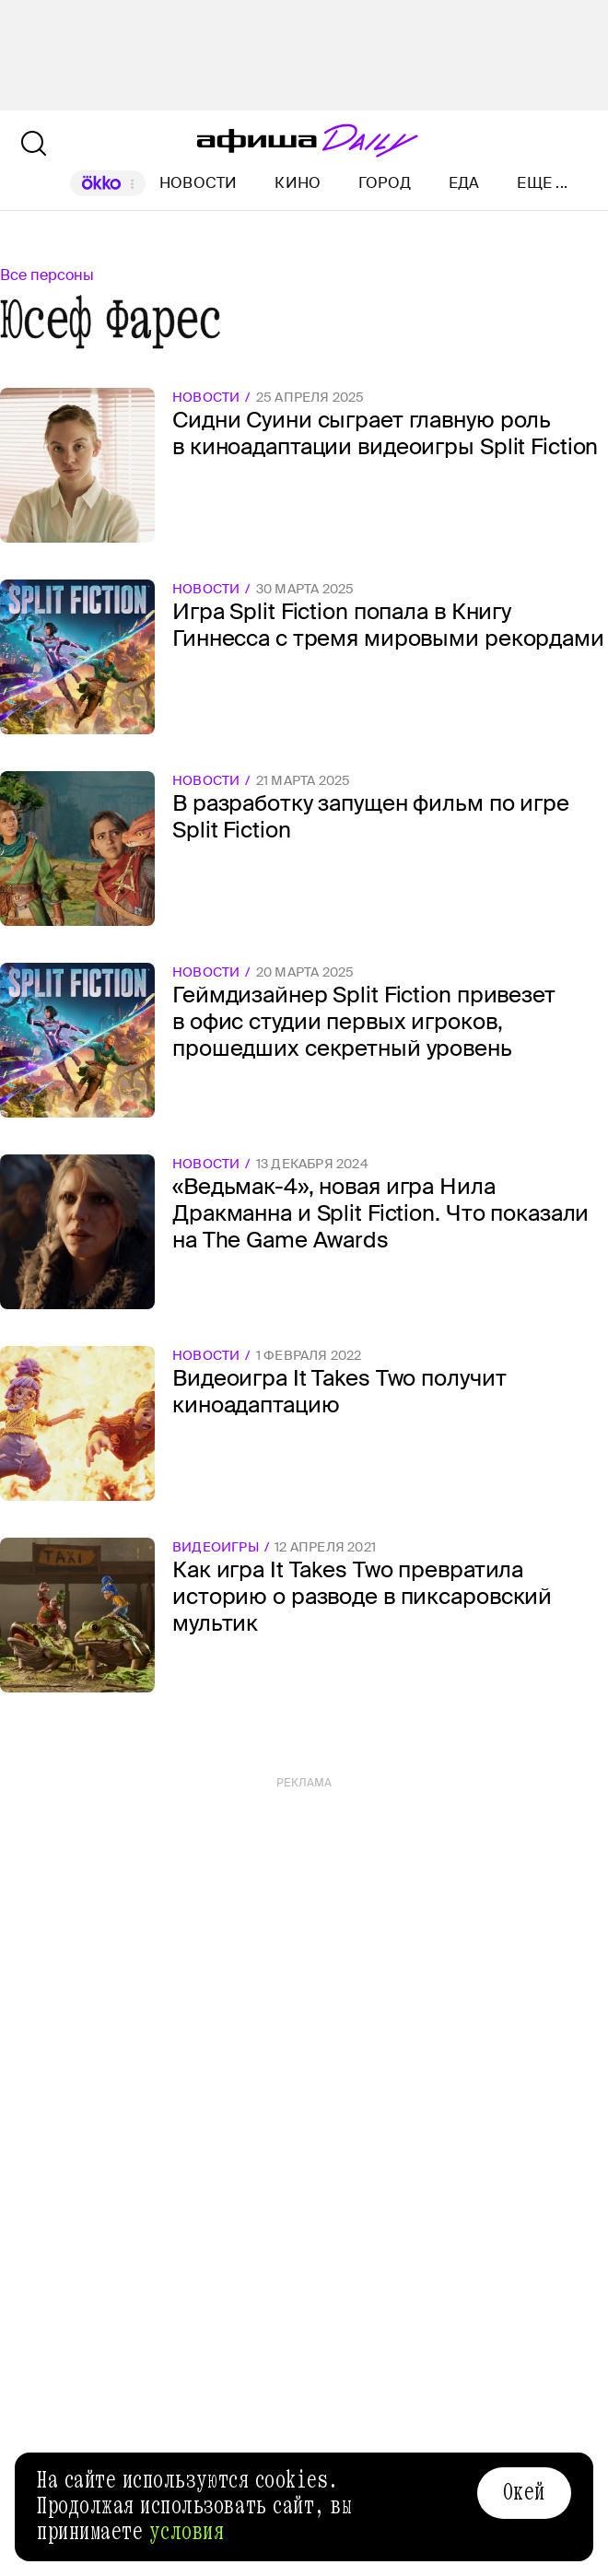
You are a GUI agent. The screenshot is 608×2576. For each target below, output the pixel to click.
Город (384, 183)
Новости (198, 183)
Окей (524, 2492)
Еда (464, 183)
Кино (298, 183)
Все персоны (47, 275)
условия (187, 2531)
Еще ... (542, 183)
